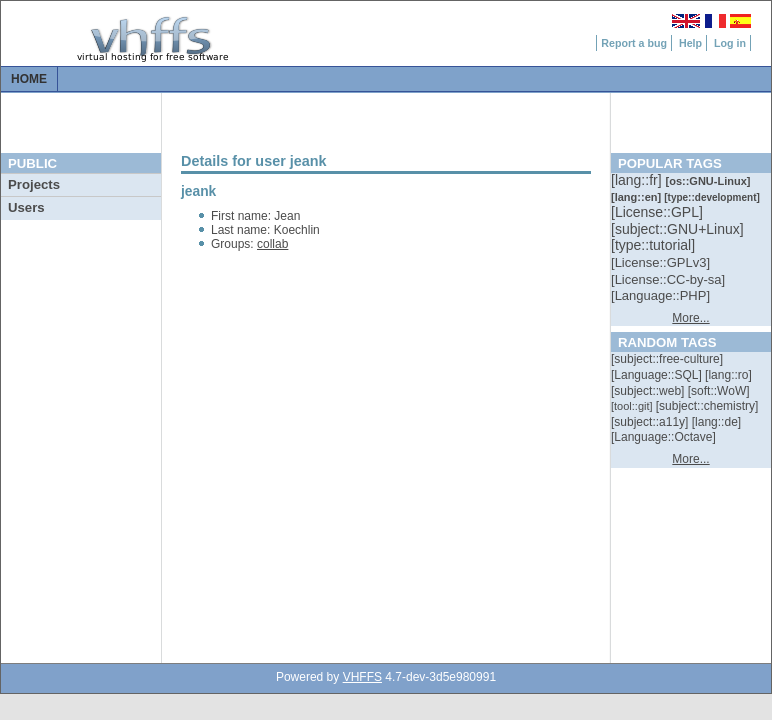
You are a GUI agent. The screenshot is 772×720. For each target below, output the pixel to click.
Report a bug (634, 43)
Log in (730, 43)
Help (690, 43)
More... (690, 318)
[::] (638, 180)
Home (29, 79)
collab (272, 244)
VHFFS (362, 677)
